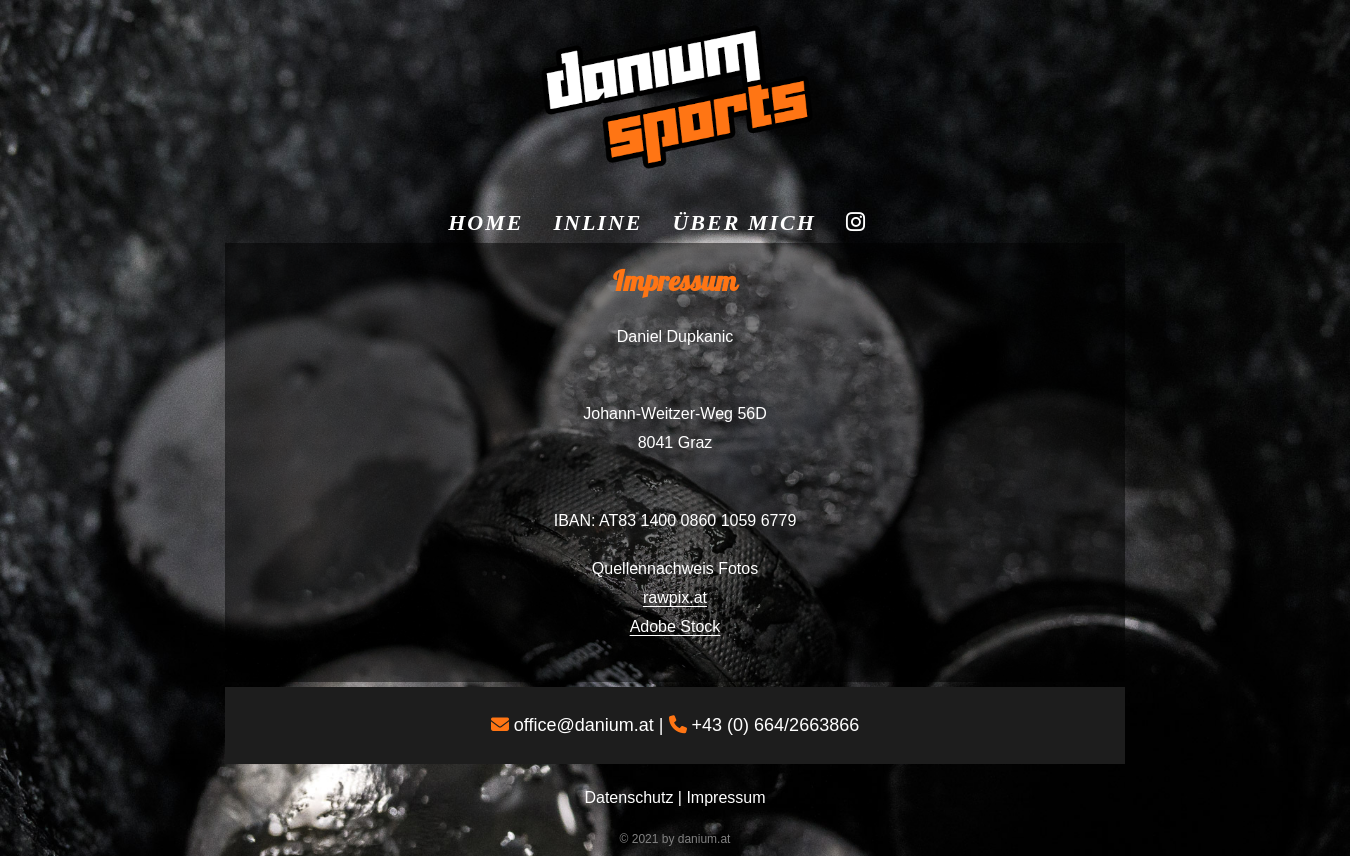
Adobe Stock (675, 626)
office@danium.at (584, 725)
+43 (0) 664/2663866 (776, 725)
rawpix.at (675, 597)
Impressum (725, 797)
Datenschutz (628, 797)
